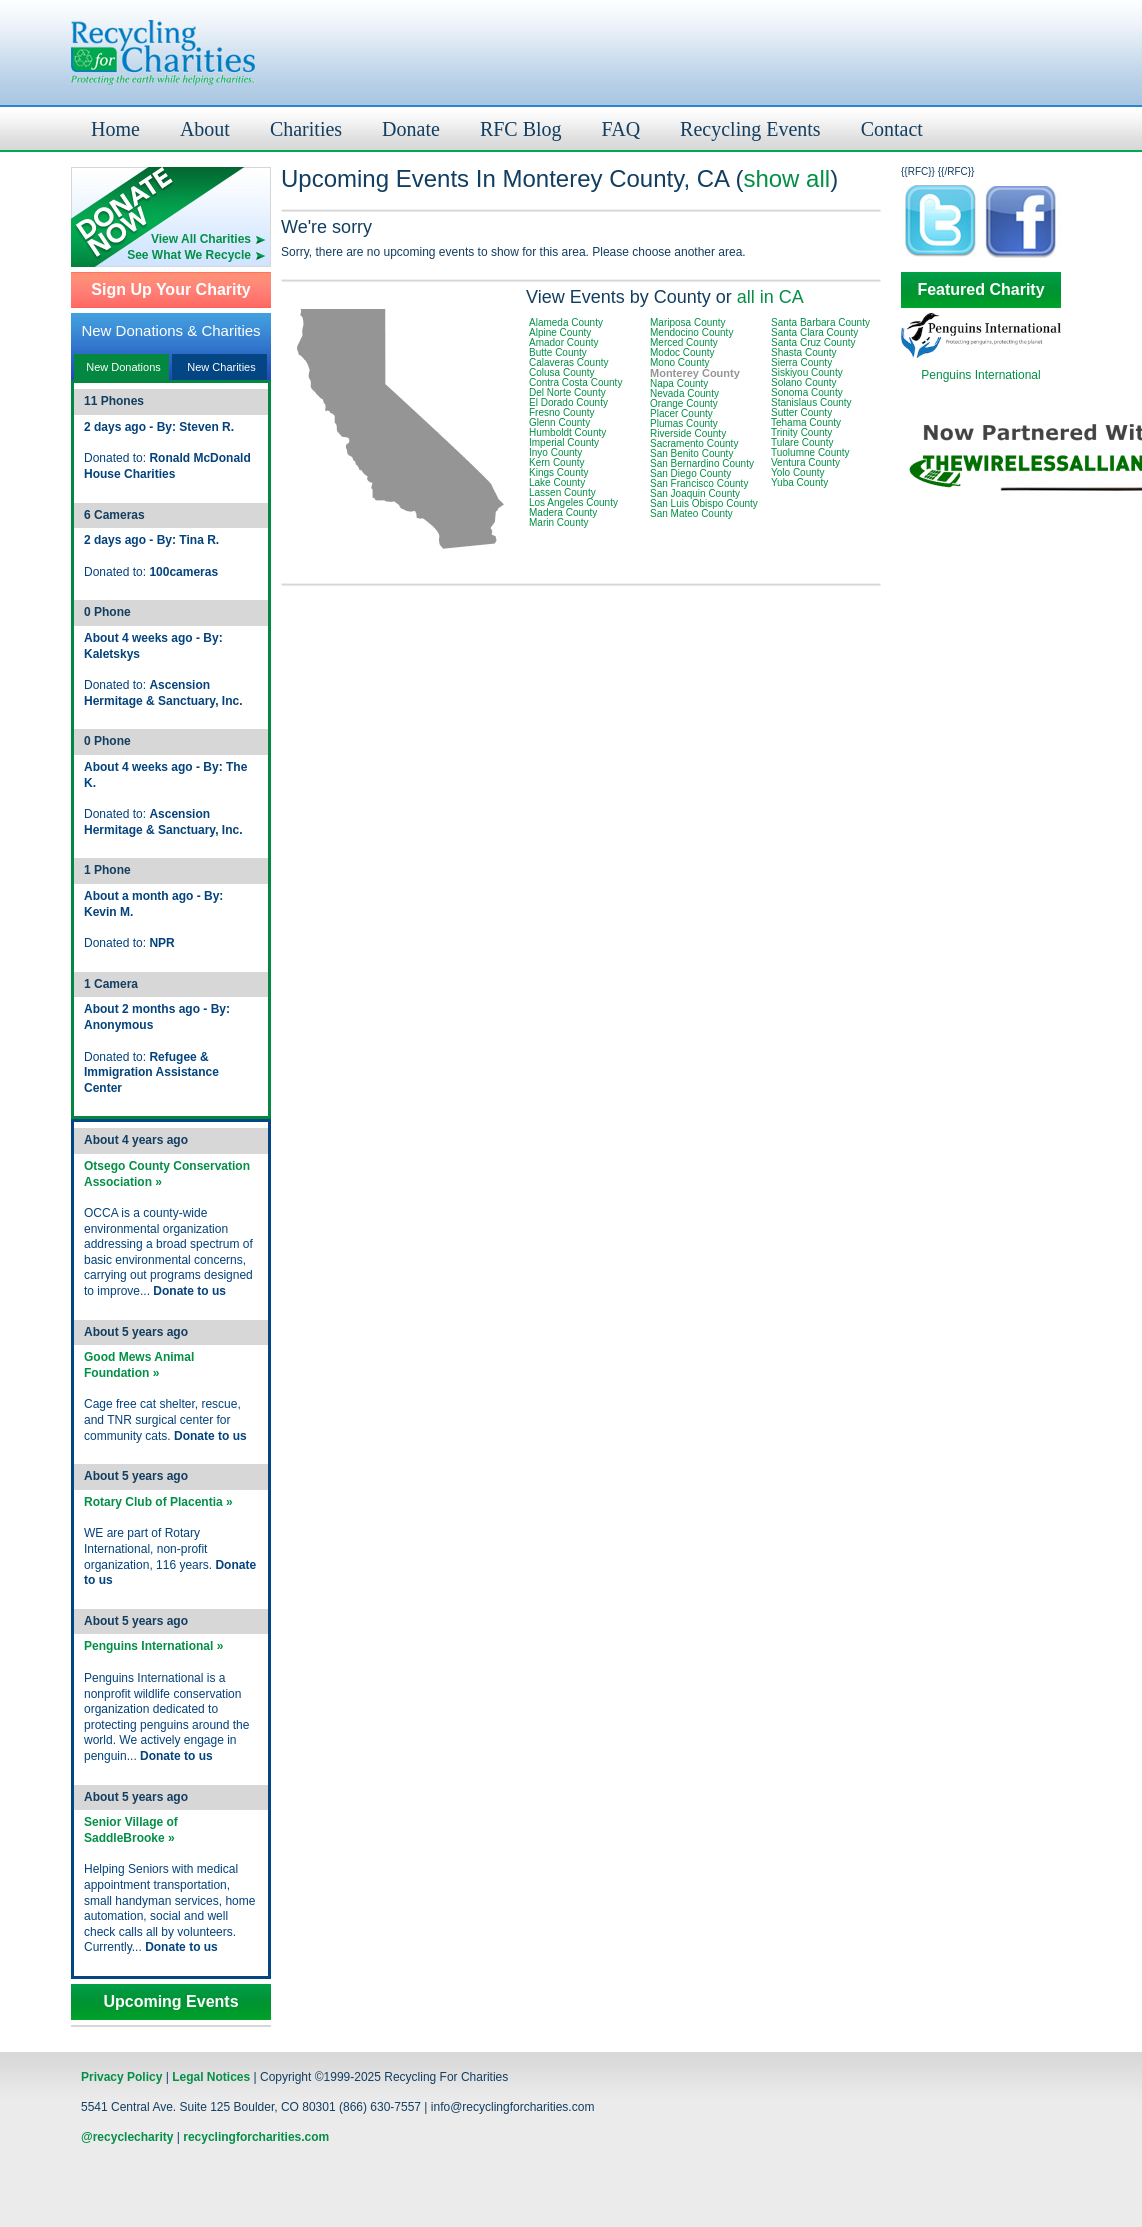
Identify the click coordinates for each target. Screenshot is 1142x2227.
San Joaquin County (695, 493)
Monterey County (695, 373)
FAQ (621, 129)
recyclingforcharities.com (256, 2137)
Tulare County (802, 442)
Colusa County (562, 372)
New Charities (221, 367)
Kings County (558, 472)
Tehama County (806, 422)
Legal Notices (211, 2077)
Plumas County (684, 423)
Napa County (679, 383)
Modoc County (682, 352)
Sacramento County (694, 443)
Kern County (557, 462)
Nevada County (684, 393)
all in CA (770, 297)
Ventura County (805, 462)
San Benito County (691, 453)
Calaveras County (568, 362)
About (205, 129)
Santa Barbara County (820, 322)
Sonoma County (807, 392)
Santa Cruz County (813, 342)
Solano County (804, 382)
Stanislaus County (811, 402)
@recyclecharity (127, 2137)
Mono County (679, 362)
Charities (306, 129)
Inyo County (555, 452)
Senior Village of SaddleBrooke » (131, 1830)
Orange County (684, 403)
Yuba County (799, 482)
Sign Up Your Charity (170, 290)
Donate (411, 129)
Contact (892, 129)
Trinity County (801, 432)
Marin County (558, 522)
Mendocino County (691, 332)
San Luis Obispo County (704, 503)
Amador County (563, 342)
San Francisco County (699, 483)
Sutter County (801, 412)
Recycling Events (750, 129)
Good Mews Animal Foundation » (139, 1365)
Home (115, 129)
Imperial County (564, 442)
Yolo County (798, 472)
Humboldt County (567, 432)
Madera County (563, 512)
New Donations (123, 367)
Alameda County (566, 322)
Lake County (557, 482)
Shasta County (804, 352)
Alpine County (560, 332)
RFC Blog (521, 129)
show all (786, 178)
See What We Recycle (189, 255)
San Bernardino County (702, 463)
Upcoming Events (170, 2002)
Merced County (684, 342)
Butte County (558, 352)
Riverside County (688, 433)
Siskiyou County (807, 372)
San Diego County (690, 473)
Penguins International (980, 375)
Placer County (681, 413)
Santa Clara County (814, 332)
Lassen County (562, 492)
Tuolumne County (810, 452)
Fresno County (562, 412)
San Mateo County (691, 513)
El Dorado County (568, 402)
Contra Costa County (575, 382)
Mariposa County (688, 322)
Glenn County (559, 422)
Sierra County (801, 362)
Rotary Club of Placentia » (158, 1502)
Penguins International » (153, 1646)
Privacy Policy (121, 2077)
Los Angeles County (573, 502)
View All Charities (201, 239)
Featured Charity (980, 290)
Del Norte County (567, 392)
